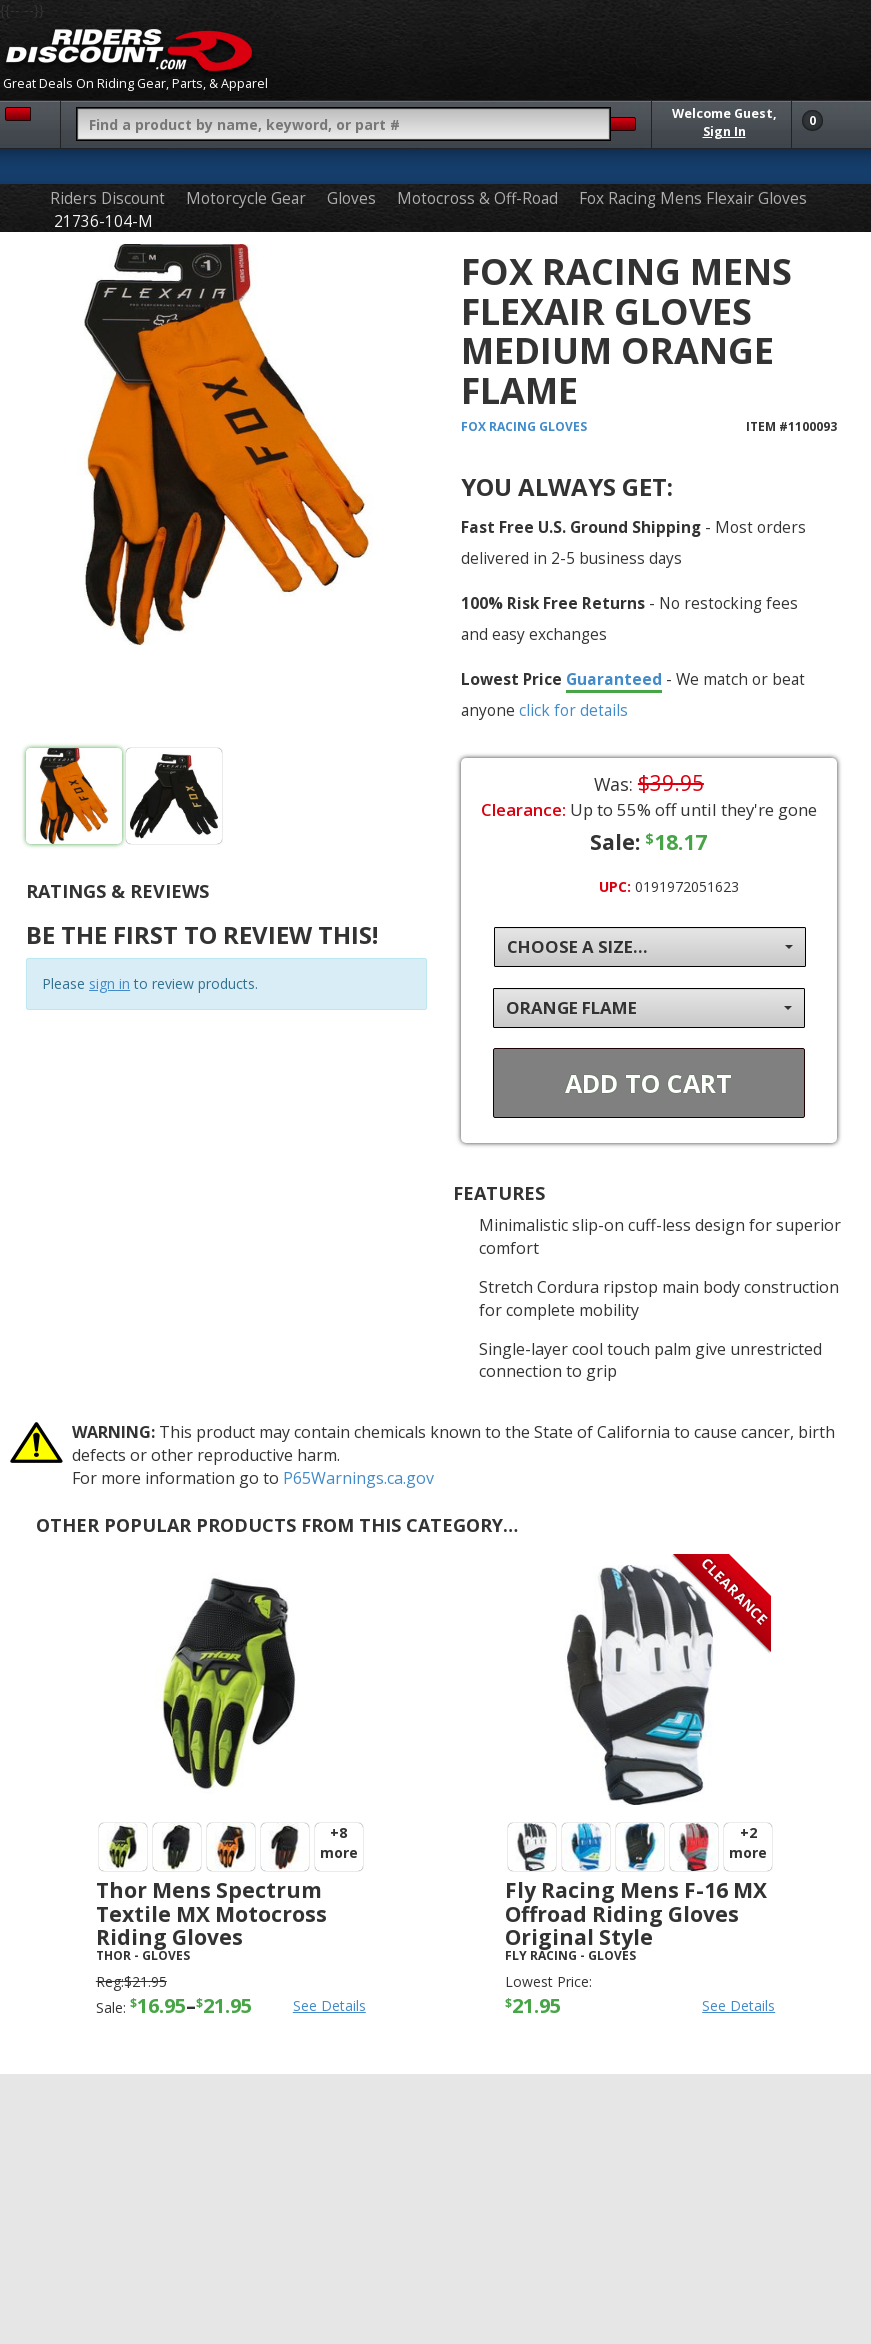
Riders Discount (107, 198)
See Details (329, 2005)
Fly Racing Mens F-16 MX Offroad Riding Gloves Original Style (636, 1913)
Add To (648, 1083)
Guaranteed (614, 679)
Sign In (724, 131)
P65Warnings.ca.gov (358, 1478)
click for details (573, 710)
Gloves (351, 198)
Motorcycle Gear (246, 198)
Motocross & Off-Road (477, 198)
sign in (109, 983)
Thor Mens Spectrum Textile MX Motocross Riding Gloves (211, 1913)
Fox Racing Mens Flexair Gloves (693, 198)
